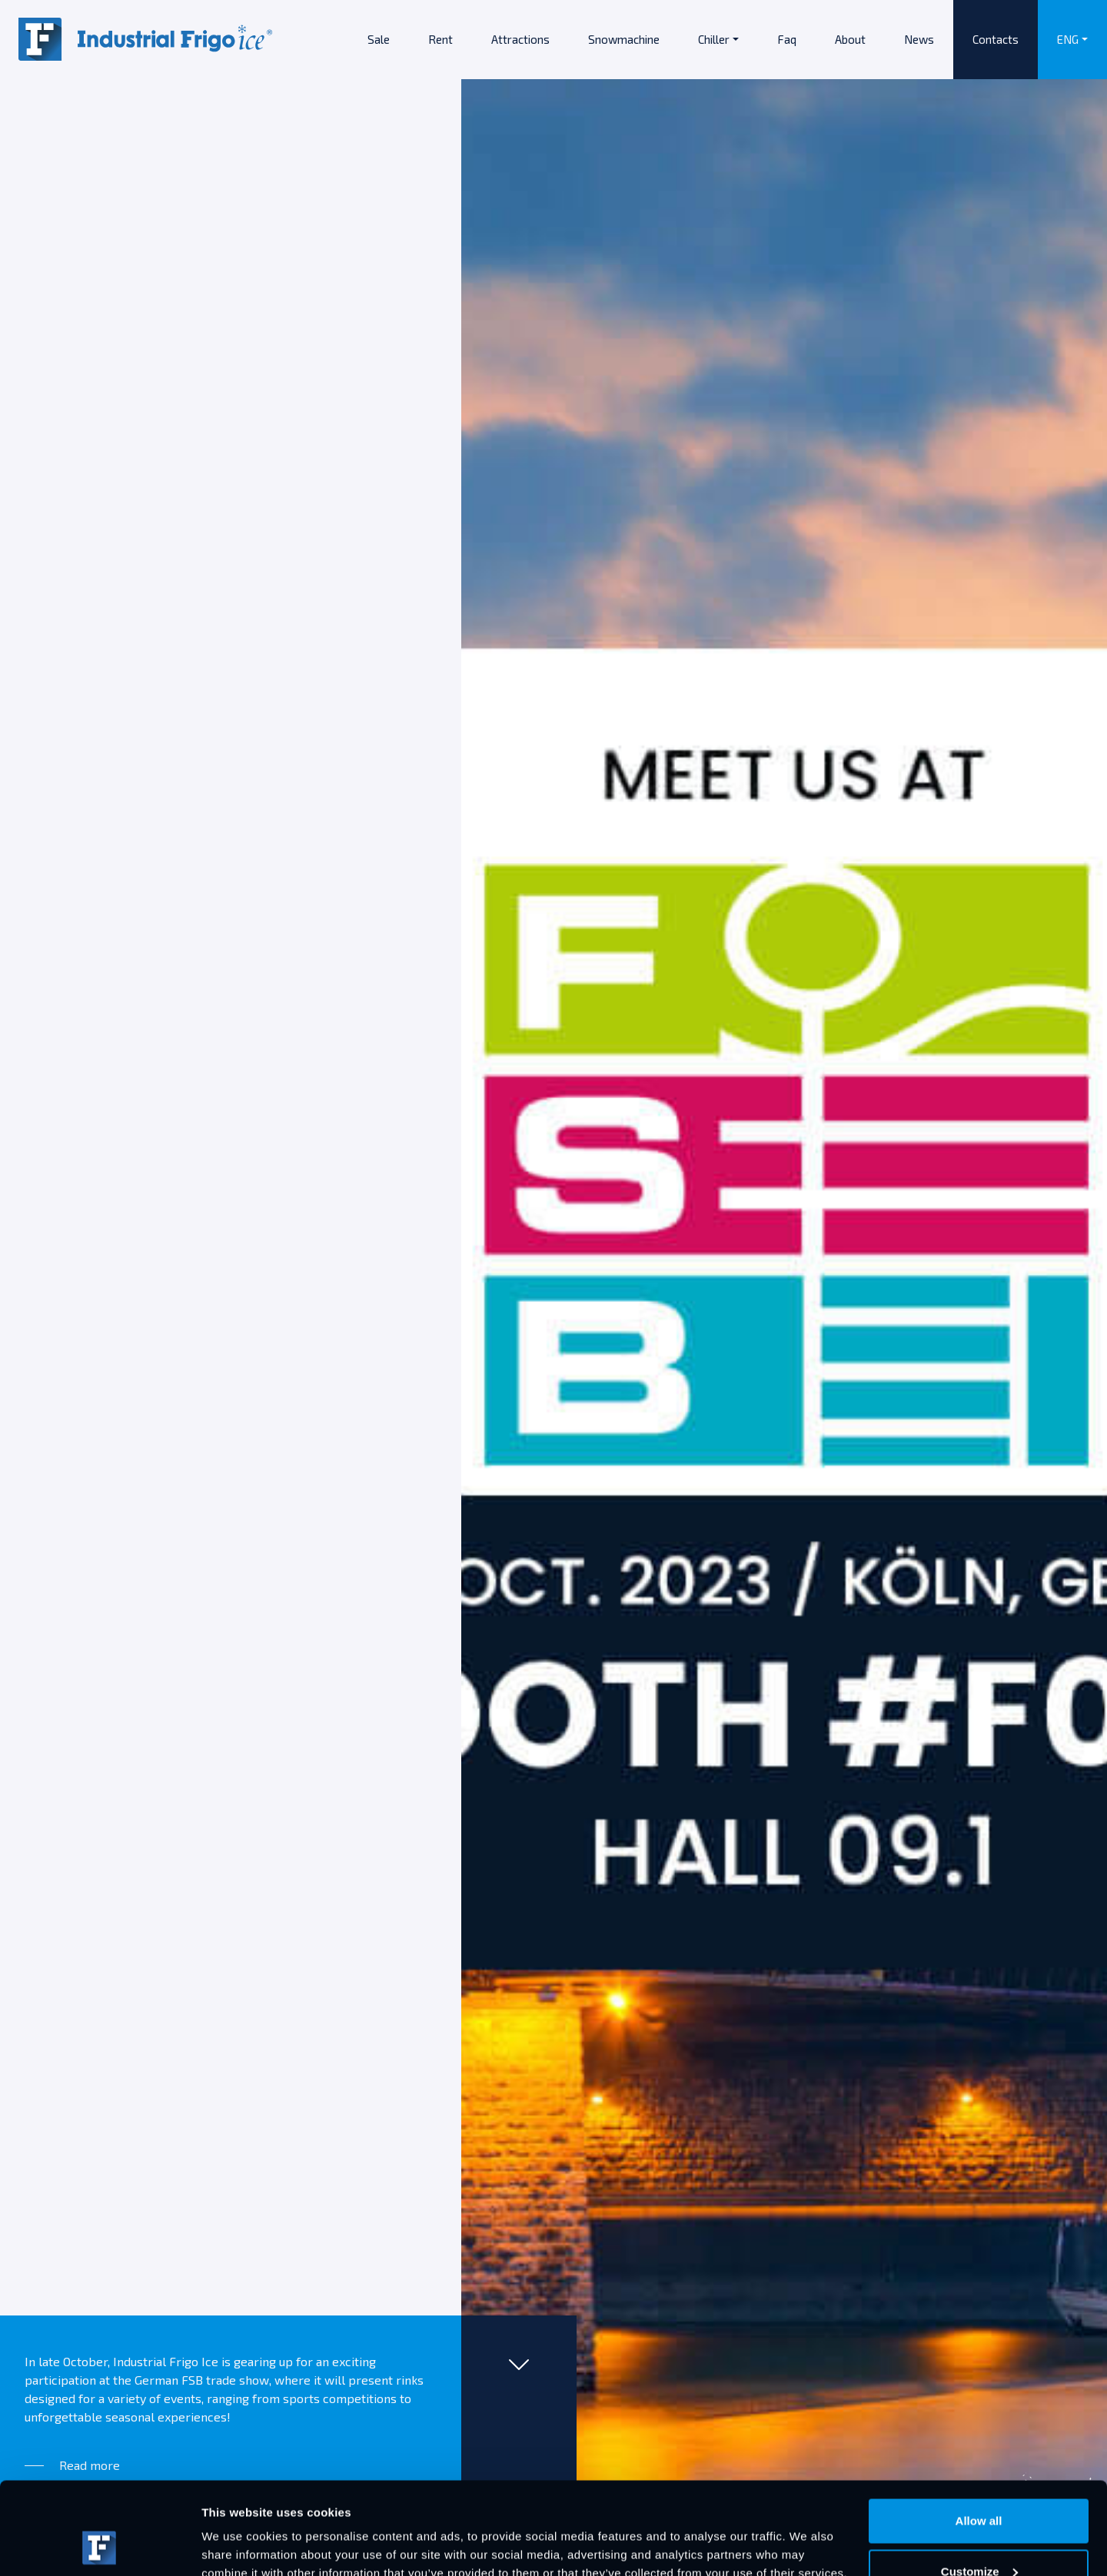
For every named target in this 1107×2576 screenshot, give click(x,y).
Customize (979, 2484)
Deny (979, 2534)
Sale (378, 39)
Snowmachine (624, 39)
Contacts (995, 39)
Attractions (520, 39)
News (919, 39)
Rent (440, 39)
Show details (237, 2528)
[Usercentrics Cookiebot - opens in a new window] (99, 2546)
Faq (786, 39)
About (850, 39)
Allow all (979, 2434)
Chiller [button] (714, 39)
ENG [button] (1068, 39)
